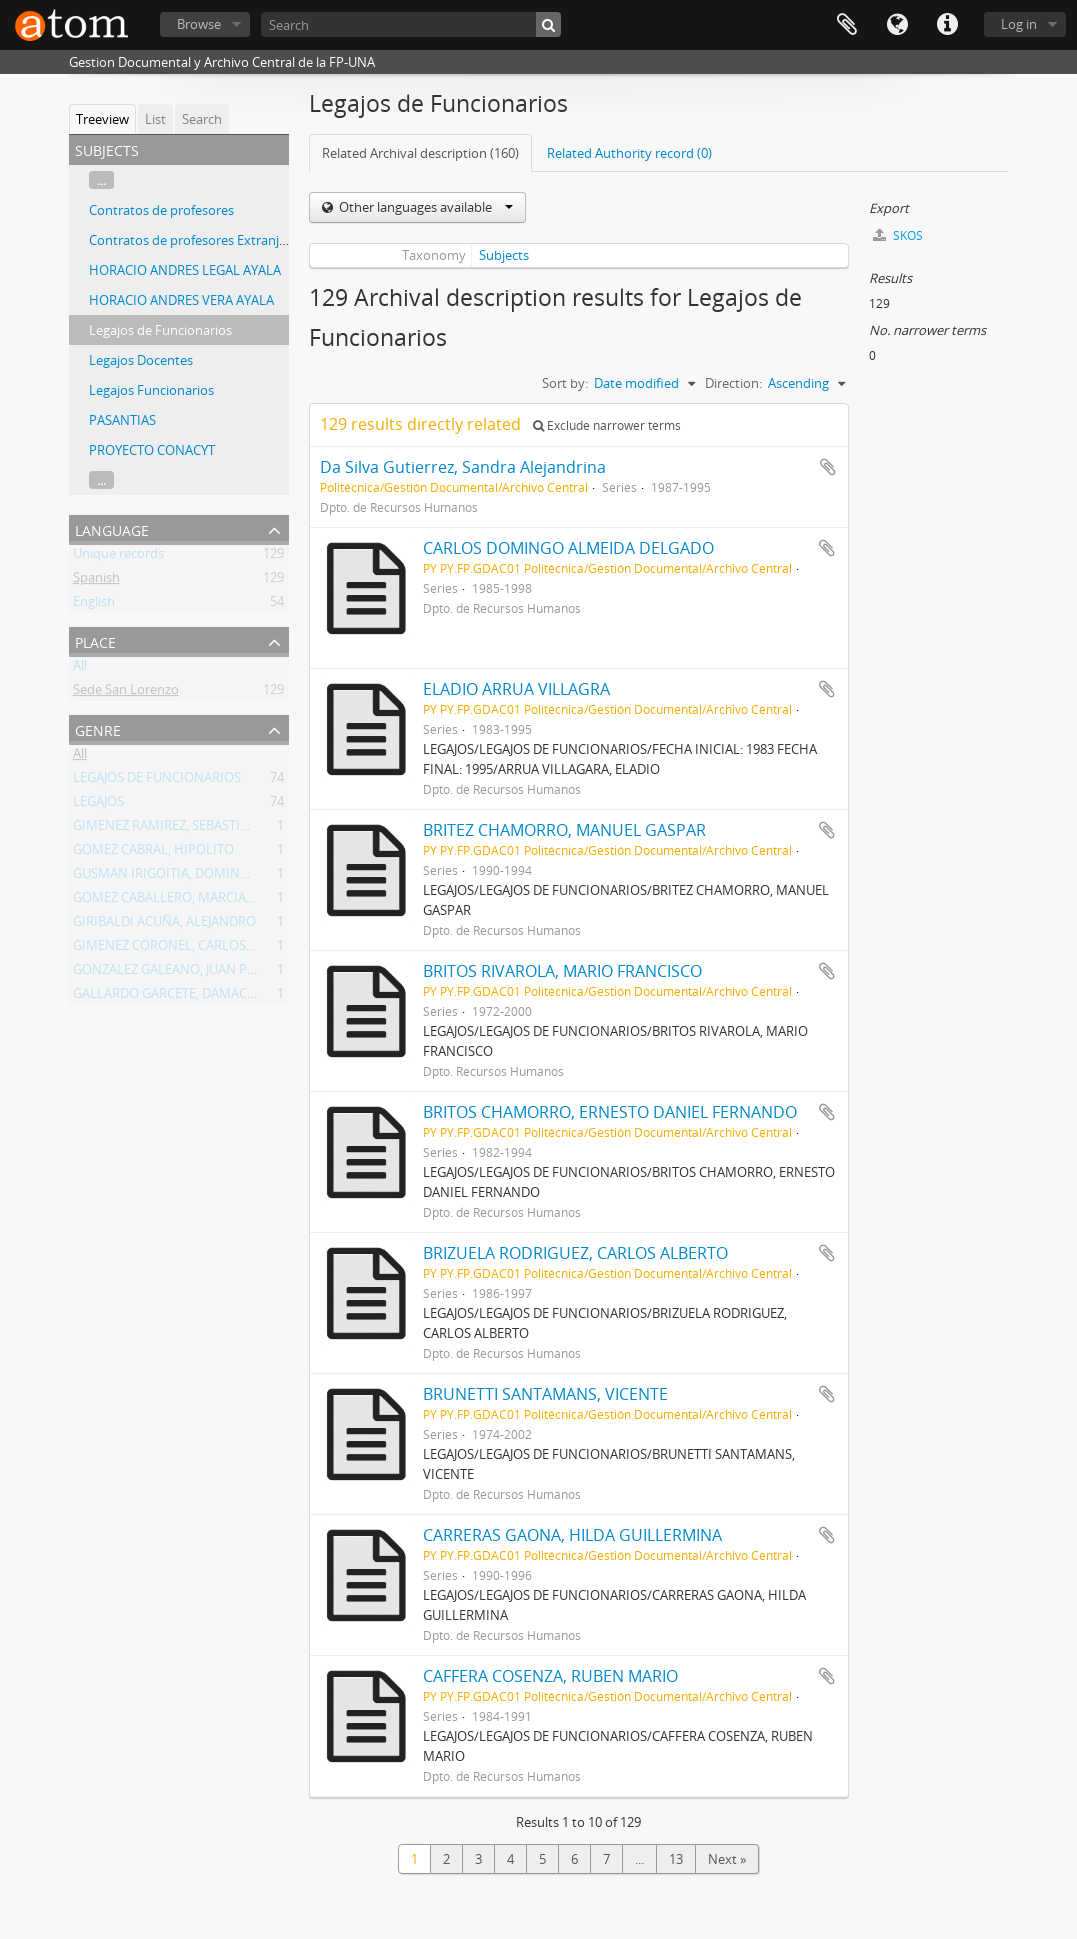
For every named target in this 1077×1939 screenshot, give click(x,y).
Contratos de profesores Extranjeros (197, 240)
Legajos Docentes (141, 360)
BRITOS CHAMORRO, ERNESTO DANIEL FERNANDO (610, 1112)
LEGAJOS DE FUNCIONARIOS (157, 781)
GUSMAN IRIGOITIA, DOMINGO (166, 877)
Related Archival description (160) (420, 153)
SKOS (898, 235)
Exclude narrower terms (607, 425)
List (155, 119)
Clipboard (847, 25)
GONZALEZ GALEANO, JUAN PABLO (176, 973)
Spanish (96, 581)
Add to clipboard (828, 467)
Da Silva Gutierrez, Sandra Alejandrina (463, 467)
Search (202, 119)
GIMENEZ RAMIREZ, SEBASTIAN (165, 829)
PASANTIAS (122, 420)
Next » (727, 1859)
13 (676, 1859)
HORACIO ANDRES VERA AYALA (181, 300)
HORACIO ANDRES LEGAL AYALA (185, 270)
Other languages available (424, 207)
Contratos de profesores (161, 210)
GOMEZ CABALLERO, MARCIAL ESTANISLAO (202, 901)
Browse (199, 24)
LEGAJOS (98, 805)
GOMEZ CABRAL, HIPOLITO (153, 853)
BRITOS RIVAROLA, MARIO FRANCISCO (562, 971)
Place (95, 640)
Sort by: (565, 383)
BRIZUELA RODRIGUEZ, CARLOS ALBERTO (575, 1253)
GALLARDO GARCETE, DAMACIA (166, 997)
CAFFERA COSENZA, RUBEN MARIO (550, 1676)
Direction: (733, 383)
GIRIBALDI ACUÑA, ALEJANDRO (164, 925)
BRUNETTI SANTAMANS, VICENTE (545, 1394)
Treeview (102, 119)
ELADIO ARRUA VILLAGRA (516, 689)
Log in (1019, 24)
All (80, 669)
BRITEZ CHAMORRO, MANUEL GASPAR (564, 830)
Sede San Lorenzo (126, 693)
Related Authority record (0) (629, 153)
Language (897, 25)
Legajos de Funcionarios (160, 330)
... (101, 180)
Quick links (947, 25)
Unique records (118, 557)
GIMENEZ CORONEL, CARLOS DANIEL (183, 949)
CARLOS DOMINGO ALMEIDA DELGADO (568, 548)
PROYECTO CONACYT (152, 450)
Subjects (504, 255)
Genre (98, 728)
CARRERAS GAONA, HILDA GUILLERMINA (572, 1535)
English (94, 605)
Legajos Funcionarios (151, 390)
